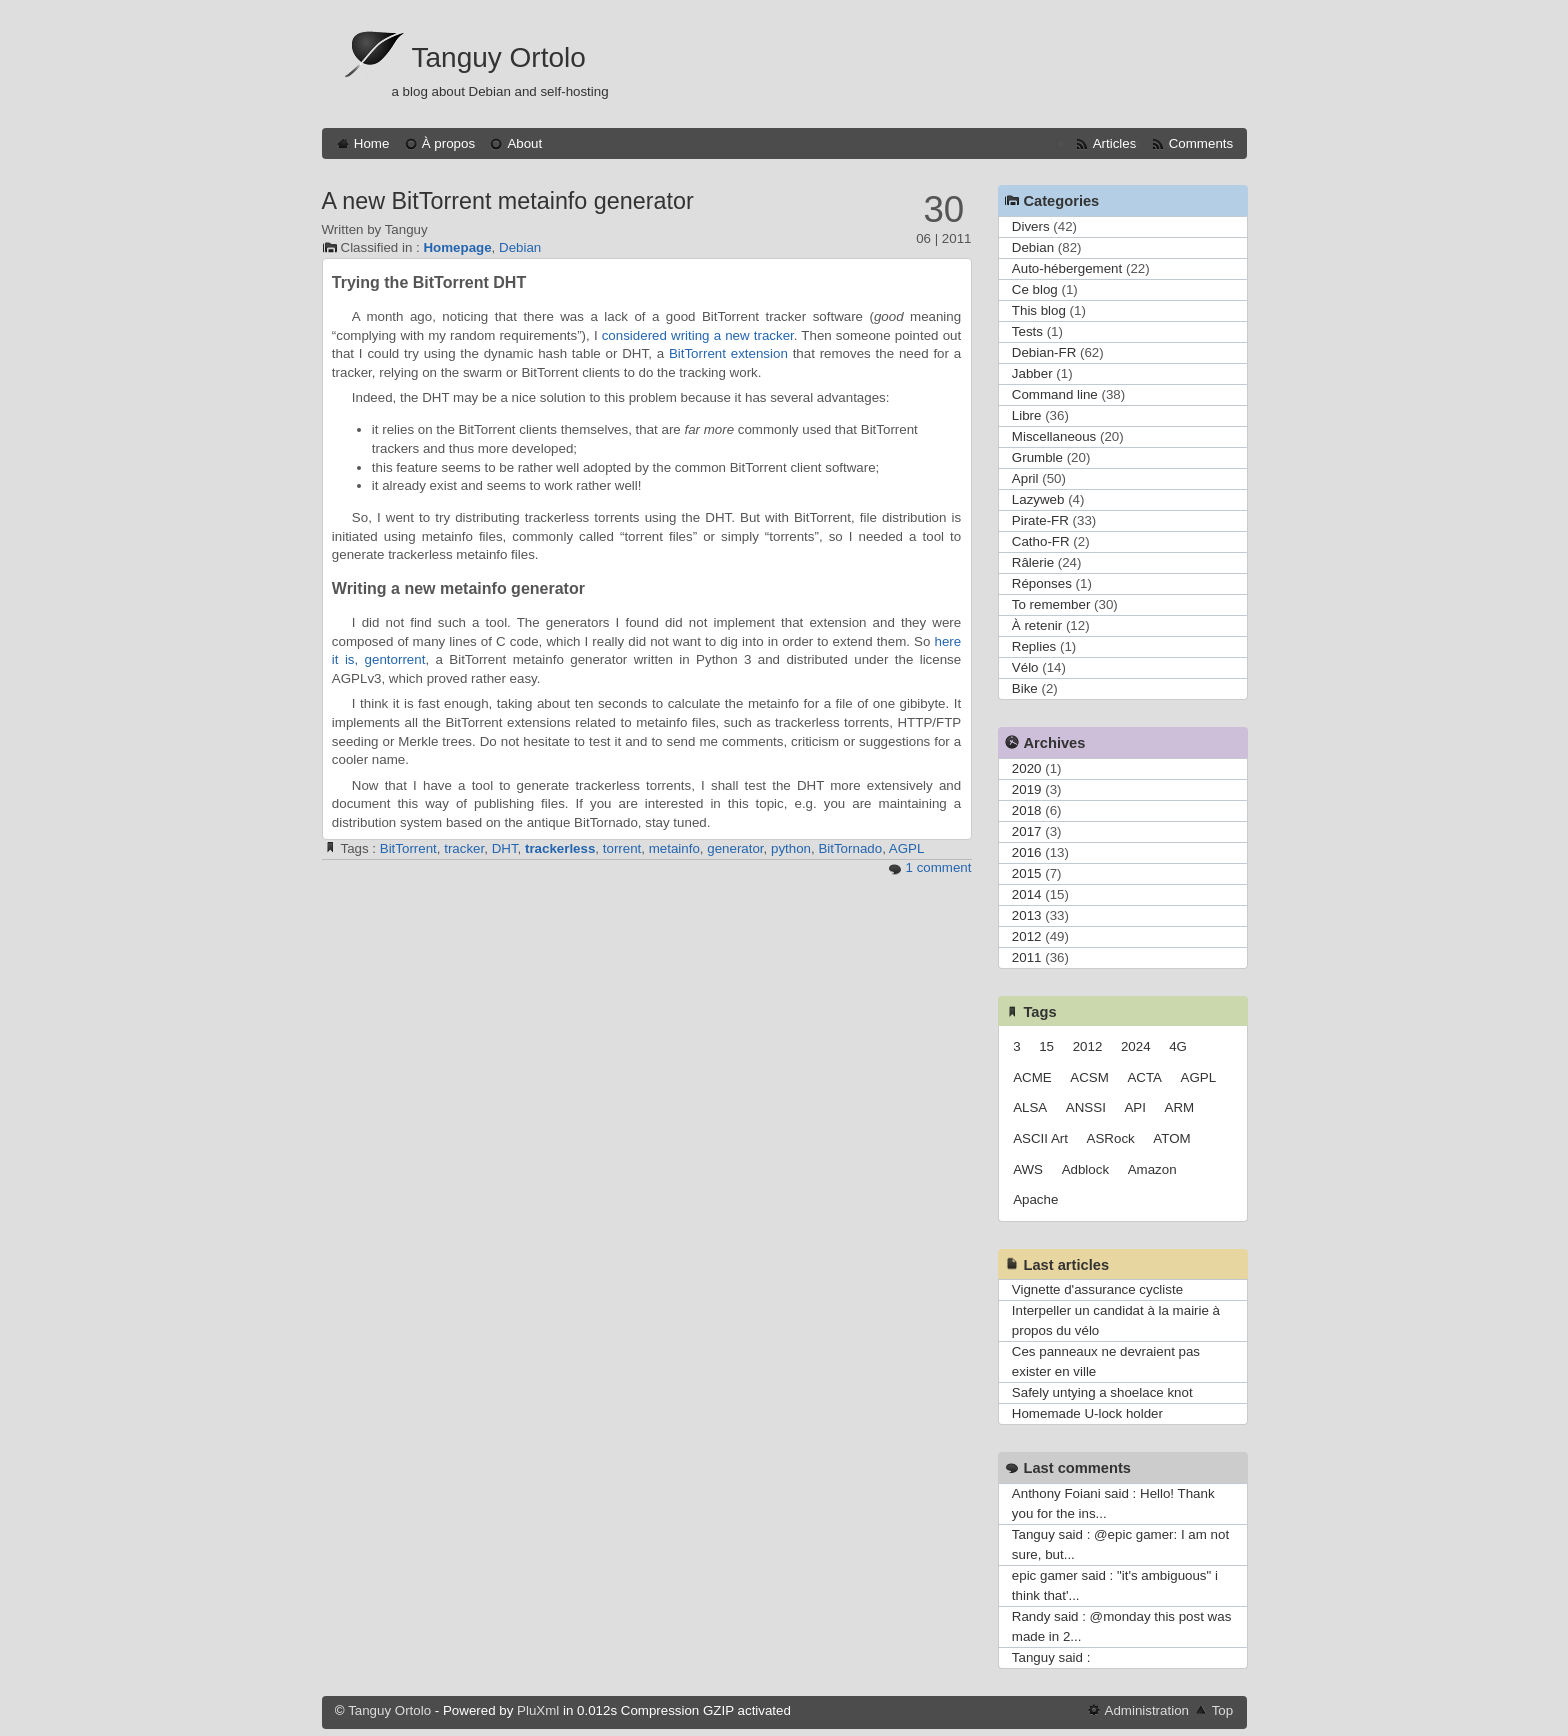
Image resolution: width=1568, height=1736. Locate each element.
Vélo (1025, 667)
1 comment (939, 867)
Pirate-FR (1040, 520)
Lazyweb (1038, 499)
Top (1223, 1710)
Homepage (457, 247)
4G (1178, 1046)
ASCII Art (1040, 1138)
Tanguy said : (1051, 1657)
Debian (520, 247)
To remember (1051, 604)
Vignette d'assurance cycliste (1097, 1289)
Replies (1034, 646)
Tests (1027, 331)
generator (735, 848)
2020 (1027, 768)
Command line (1055, 394)
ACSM (1089, 1077)
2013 (1027, 915)
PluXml (538, 1710)
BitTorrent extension (728, 353)
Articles (1115, 143)
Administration (1147, 1710)
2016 (1027, 852)
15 (1046, 1046)
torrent (622, 848)
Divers (1031, 226)
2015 (1027, 873)
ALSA (1030, 1107)
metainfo (674, 848)
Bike (1025, 688)
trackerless (560, 848)
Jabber (1032, 373)
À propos (448, 143)
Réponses (1042, 583)
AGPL (907, 848)
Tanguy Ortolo (499, 57)
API (1134, 1107)
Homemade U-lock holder (1087, 1413)
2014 (1027, 894)
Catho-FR (1041, 541)
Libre (1027, 415)
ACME (1032, 1077)
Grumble (1037, 457)
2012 (1027, 936)
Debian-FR (1044, 352)
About (524, 143)
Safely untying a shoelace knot (1102, 1392)
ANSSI (1086, 1107)
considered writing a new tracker (698, 335)
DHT (505, 848)
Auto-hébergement (1067, 268)
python (791, 848)
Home (372, 143)
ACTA (1144, 1077)
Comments (1201, 143)
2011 (1027, 957)
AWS (1028, 1169)
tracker (464, 848)
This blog (1039, 310)
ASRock (1111, 1138)
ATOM (1171, 1138)
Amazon (1152, 1169)
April (1025, 478)
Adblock (1085, 1169)
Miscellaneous (1054, 436)
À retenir (1037, 625)
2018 (1027, 810)
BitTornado (850, 848)
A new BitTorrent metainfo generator (508, 201)
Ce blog (1035, 289)
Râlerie (1033, 562)
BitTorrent (408, 848)
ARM (1180, 1107)
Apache (1035, 1199)
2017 (1027, 831)
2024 (1136, 1046)
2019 (1027, 789)
